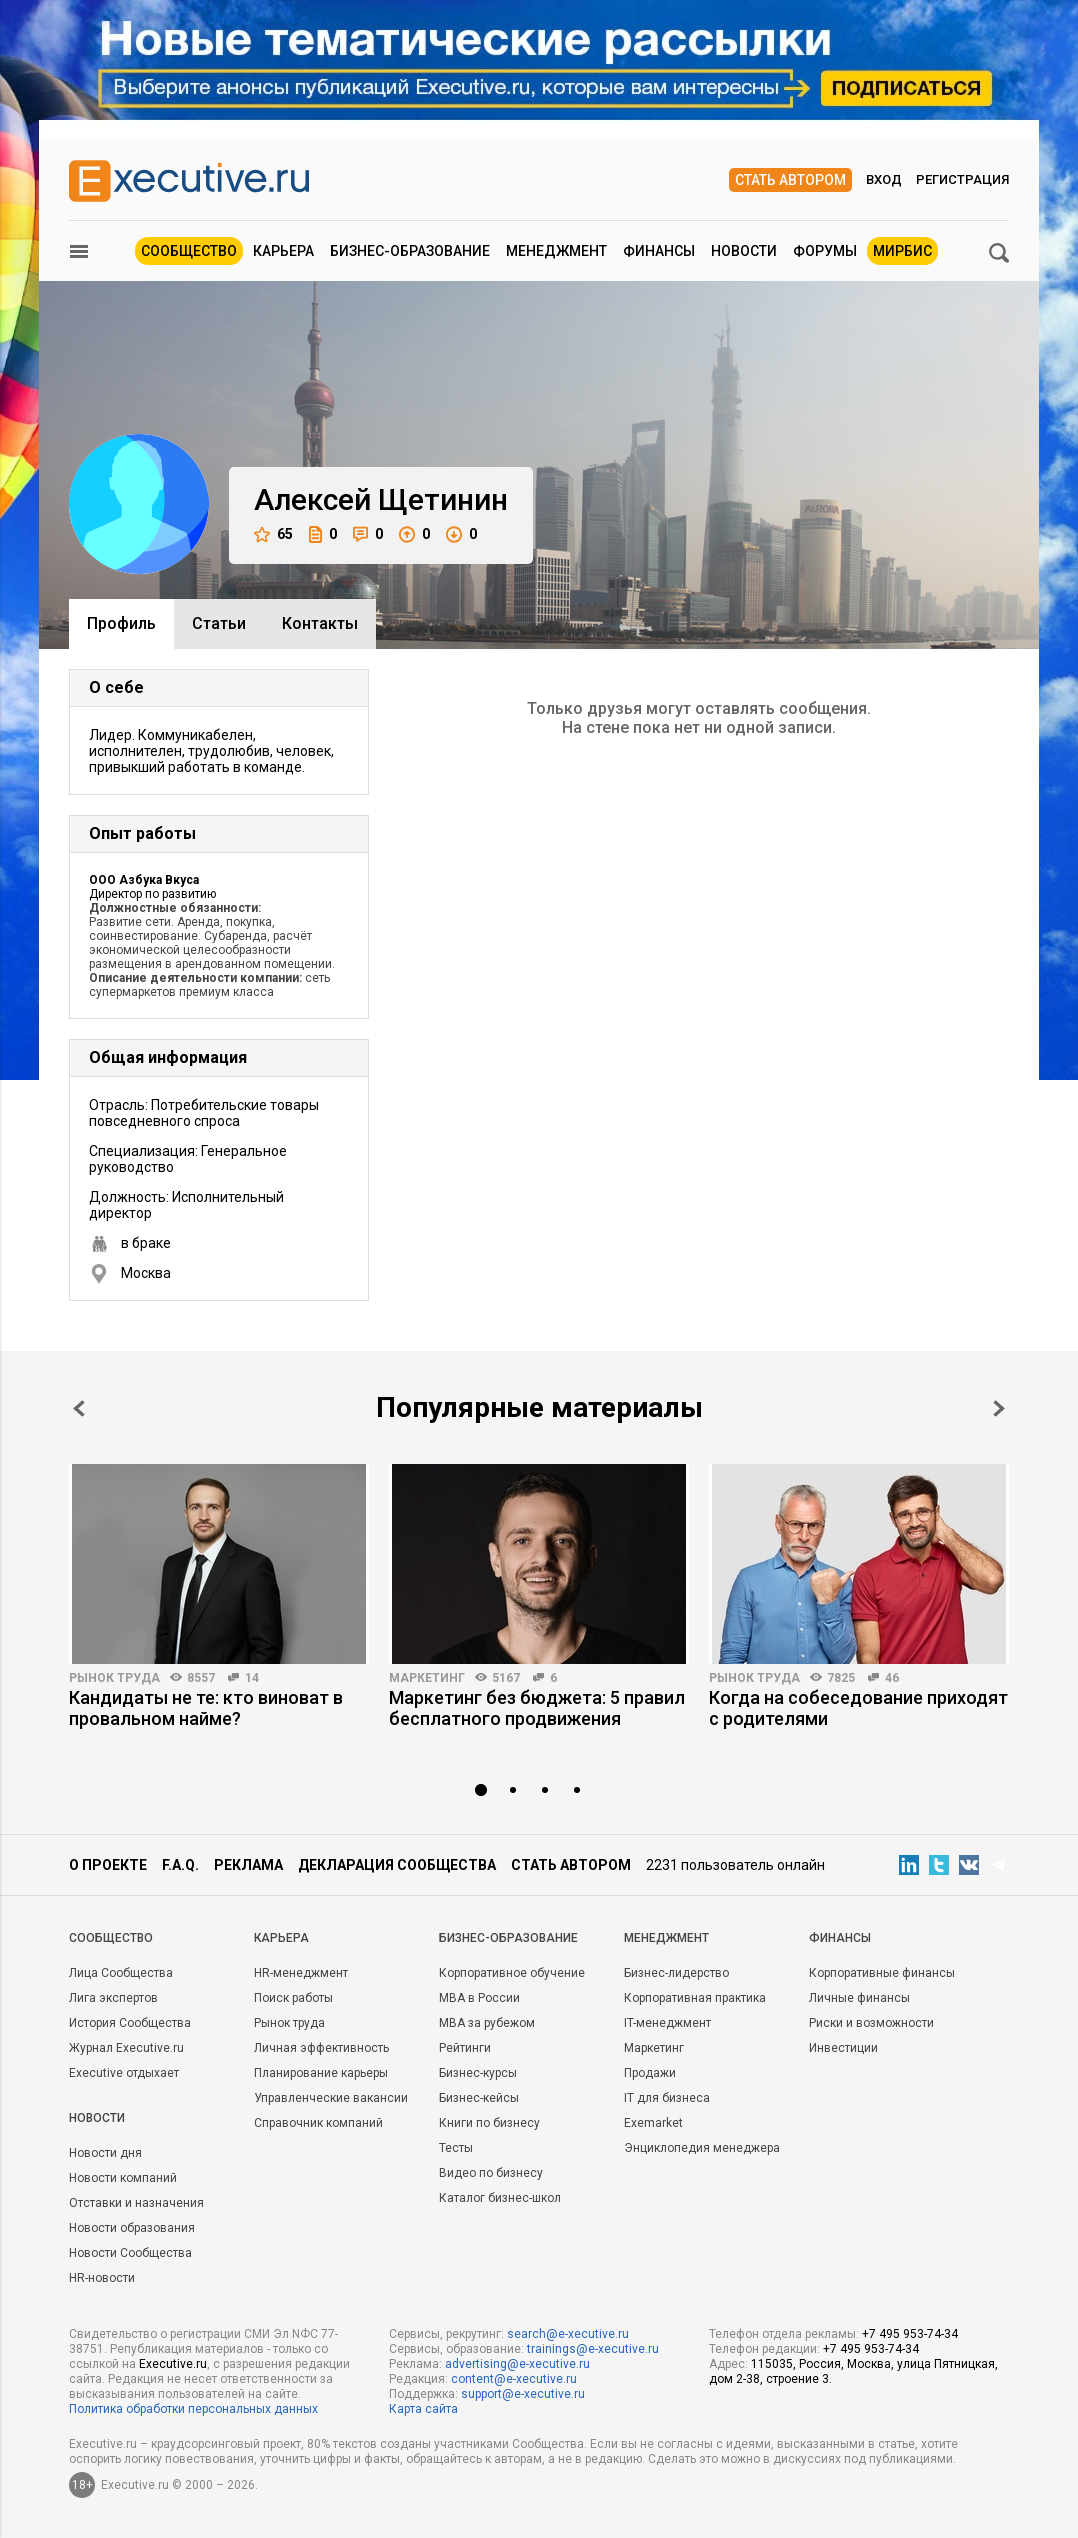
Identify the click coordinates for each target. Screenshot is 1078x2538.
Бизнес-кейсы (479, 2098)
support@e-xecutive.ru (523, 2394)
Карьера (283, 251)
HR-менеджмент (301, 1973)
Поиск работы (293, 1998)
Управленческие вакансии (331, 2098)
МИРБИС (902, 251)
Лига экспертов (113, 1998)
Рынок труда (114, 1678)
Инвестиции (843, 2048)
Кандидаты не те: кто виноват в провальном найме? (206, 1708)
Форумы (825, 251)
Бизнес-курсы (478, 2073)
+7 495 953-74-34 (910, 2334)
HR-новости (102, 2278)
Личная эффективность (321, 2048)
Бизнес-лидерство (676, 1973)
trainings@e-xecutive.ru (593, 2349)
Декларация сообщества (397, 1865)
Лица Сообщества (121, 1973)
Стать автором (790, 180)
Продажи (650, 2073)
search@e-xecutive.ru (568, 2334)
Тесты (456, 2148)
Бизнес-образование (410, 251)
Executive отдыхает (124, 2073)
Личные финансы (859, 1998)
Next (999, 1408)
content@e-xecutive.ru (514, 2379)
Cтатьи (219, 623)
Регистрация (962, 179)
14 (252, 1678)
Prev (79, 1408)
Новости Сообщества (130, 2253)
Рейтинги (465, 2048)
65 (273, 534)
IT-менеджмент (667, 2023)
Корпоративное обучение (512, 1973)
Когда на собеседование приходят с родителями (858, 1708)
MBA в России (479, 1998)
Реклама (248, 1865)
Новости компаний (123, 2178)
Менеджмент (556, 251)
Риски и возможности (871, 2023)
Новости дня (105, 2153)
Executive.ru (173, 2364)
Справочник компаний (318, 2123)
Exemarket (653, 2123)
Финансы (659, 251)
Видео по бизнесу (491, 2173)
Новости (744, 251)
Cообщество (111, 1938)
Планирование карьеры (321, 2073)
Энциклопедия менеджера (702, 2148)
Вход (884, 179)
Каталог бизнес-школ (500, 2198)
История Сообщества (130, 2023)
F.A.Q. (180, 1865)
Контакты (320, 623)
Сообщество (189, 251)
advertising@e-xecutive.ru (517, 2364)
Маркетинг (427, 1678)
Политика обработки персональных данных (193, 2409)
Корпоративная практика (695, 1998)
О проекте (108, 1865)
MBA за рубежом (487, 2023)
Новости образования (132, 2228)
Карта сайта (423, 2409)
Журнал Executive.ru (126, 2048)
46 (892, 1678)
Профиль (121, 623)
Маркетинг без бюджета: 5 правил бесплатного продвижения (537, 1708)
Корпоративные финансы (882, 1973)
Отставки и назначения (136, 2203)
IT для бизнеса (667, 2098)
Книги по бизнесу (489, 2123)
